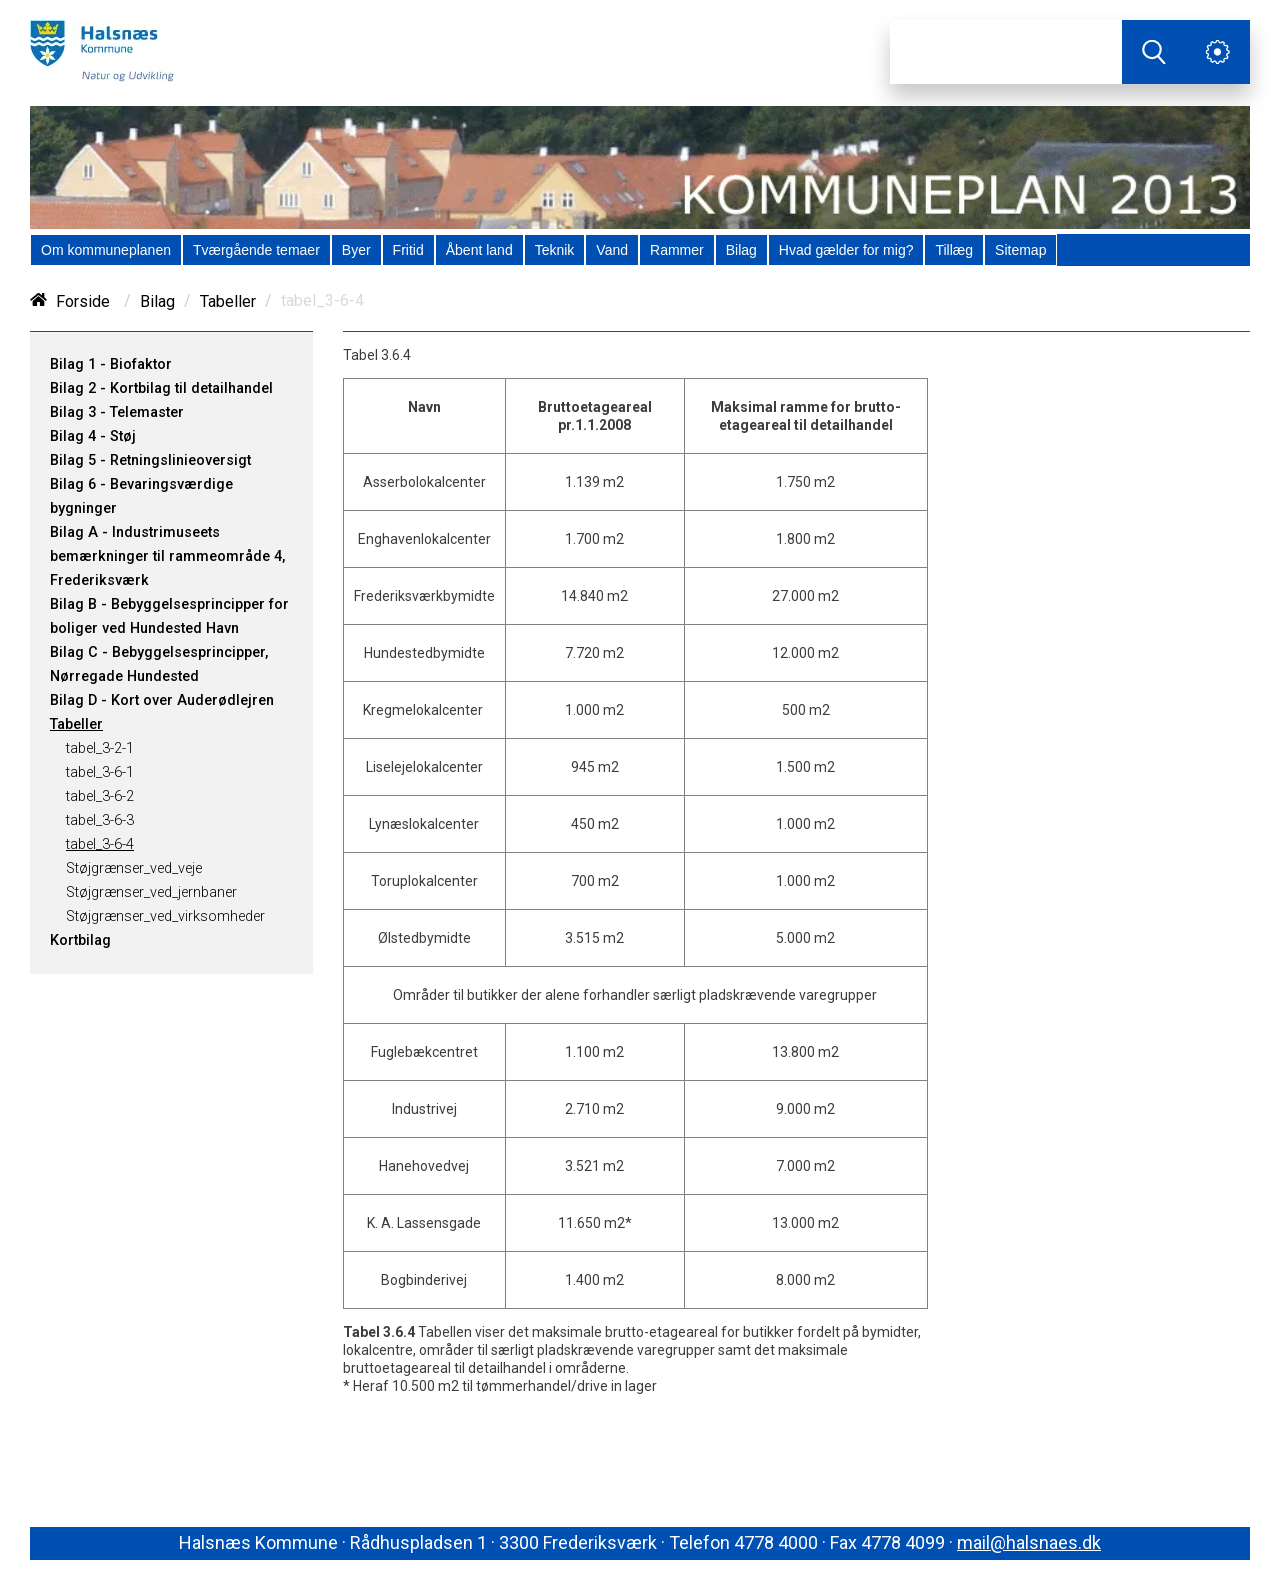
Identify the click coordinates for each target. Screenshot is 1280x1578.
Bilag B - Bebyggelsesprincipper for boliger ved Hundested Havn (169, 616)
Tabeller (228, 301)
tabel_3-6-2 (100, 796)
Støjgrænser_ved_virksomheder (165, 916)
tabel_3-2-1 (100, 748)
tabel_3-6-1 (100, 772)
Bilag (157, 301)
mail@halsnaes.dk (1029, 1542)
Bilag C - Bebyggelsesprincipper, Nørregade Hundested (159, 664)
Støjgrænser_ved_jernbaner (151, 892)
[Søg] (1006, 52)
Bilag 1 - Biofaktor (111, 364)
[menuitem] (106, 250)
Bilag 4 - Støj (93, 436)
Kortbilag (80, 940)
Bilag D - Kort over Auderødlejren (162, 700)
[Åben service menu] (1218, 52)
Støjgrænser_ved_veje (134, 868)
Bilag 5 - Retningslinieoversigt (150, 460)
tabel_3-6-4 (100, 844)
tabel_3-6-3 (100, 820)
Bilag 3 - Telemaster (117, 412)
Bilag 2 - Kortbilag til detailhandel (161, 388)
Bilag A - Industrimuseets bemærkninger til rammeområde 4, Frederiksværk (167, 556)
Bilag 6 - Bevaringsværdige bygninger (141, 496)
